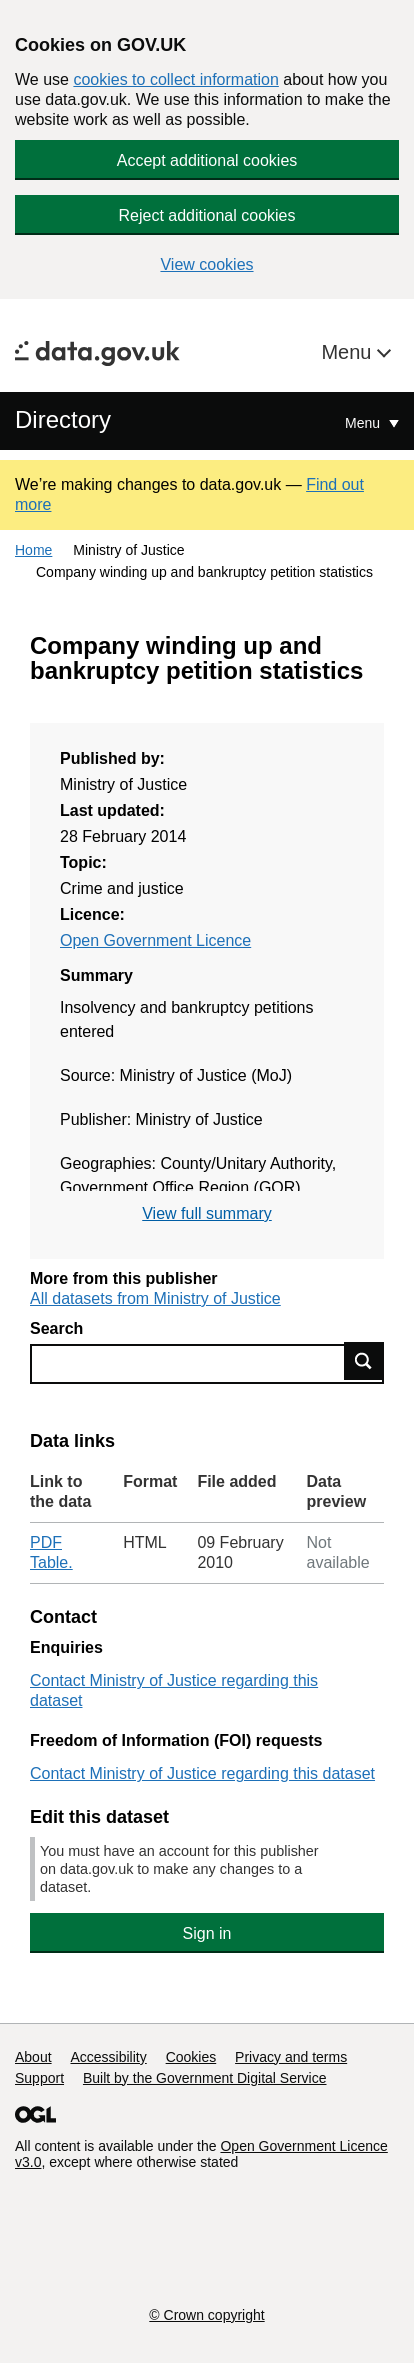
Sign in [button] (207, 1933)
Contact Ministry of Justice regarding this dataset (202, 1773)
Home (33, 550)
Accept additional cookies (207, 160)
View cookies (206, 264)
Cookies (191, 2057)
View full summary (207, 1213)
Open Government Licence (155, 940)
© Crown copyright (206, 2315)
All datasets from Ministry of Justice (155, 1298)
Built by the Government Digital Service (205, 2078)
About (33, 2057)
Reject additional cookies (207, 215)
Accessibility (108, 2057)
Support (39, 2078)
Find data (364, 1361)
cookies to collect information (175, 79)
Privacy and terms (291, 2057)
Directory (63, 419)
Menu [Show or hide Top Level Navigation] (364, 423)
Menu (349, 352)
